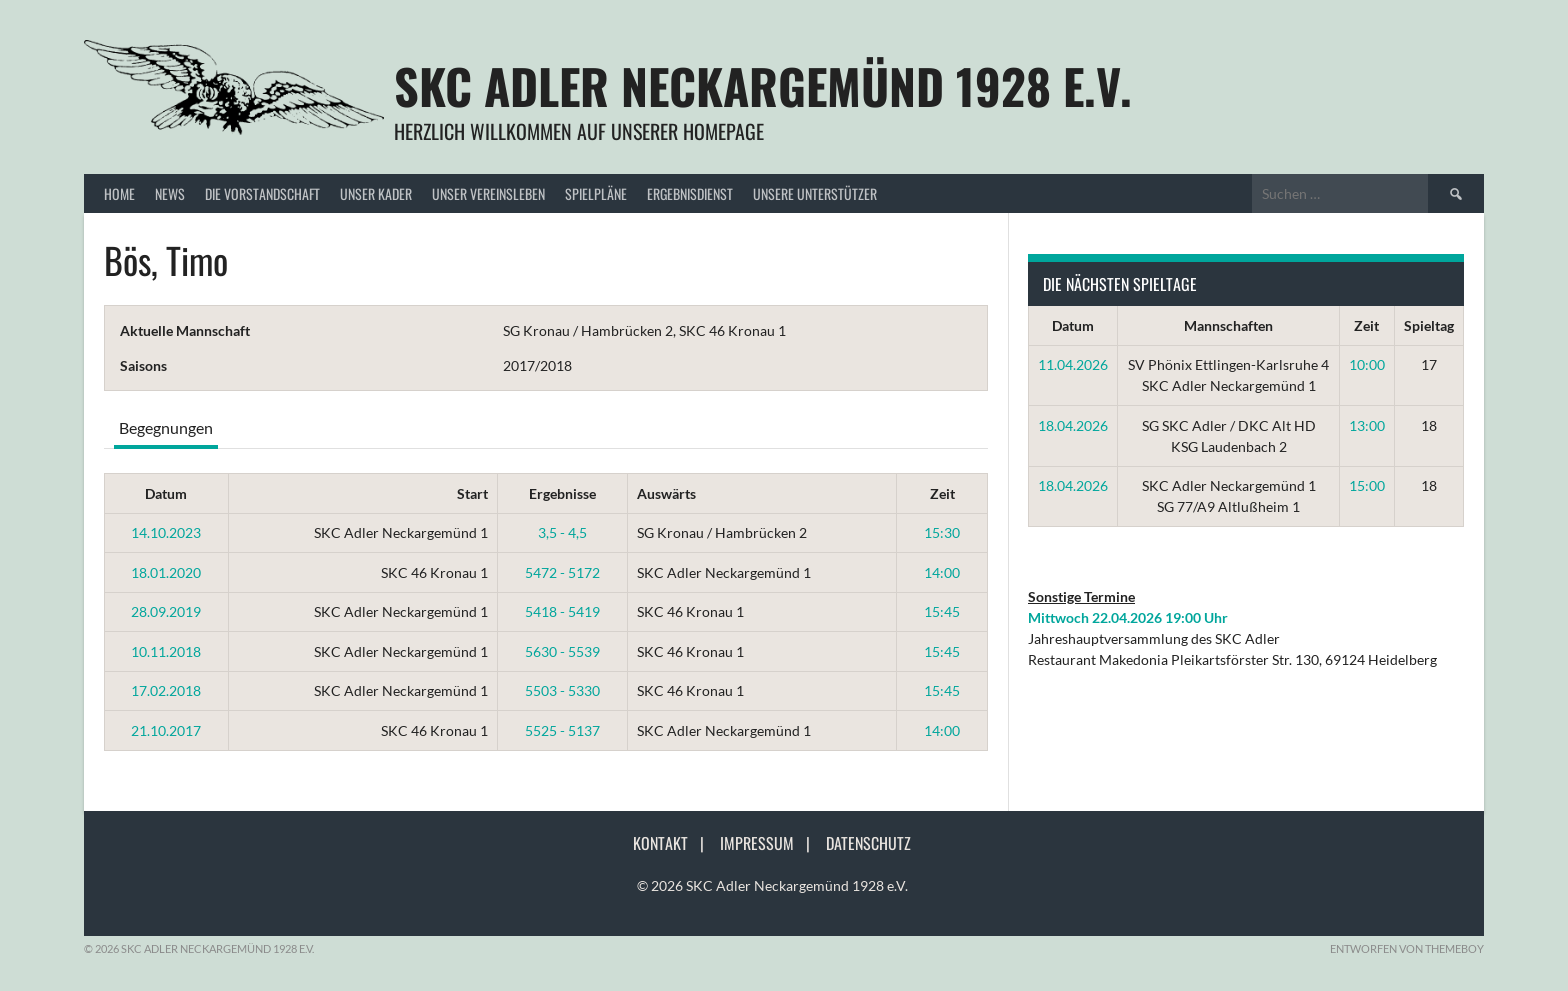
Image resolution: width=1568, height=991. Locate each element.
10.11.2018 (166, 651)
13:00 (1367, 425)
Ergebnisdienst (690, 193)
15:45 (942, 611)
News (170, 193)
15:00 (1367, 485)
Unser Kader (376, 193)
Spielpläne (596, 193)
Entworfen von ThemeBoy (1407, 948)
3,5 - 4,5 (562, 532)
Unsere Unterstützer (815, 193)
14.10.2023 (166, 532)
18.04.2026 (1073, 425)
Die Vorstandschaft (262, 193)
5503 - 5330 (562, 690)
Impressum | (771, 843)
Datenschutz (868, 843)
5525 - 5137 (562, 730)
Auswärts (666, 493)
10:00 (1367, 364)
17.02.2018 (166, 690)
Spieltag (1429, 325)
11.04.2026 (1073, 364)
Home (119, 193)
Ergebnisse (562, 493)
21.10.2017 (166, 730)
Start (472, 493)
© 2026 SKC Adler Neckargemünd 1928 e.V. (772, 885)
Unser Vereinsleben (488, 193)
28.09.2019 (166, 611)
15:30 (942, 532)
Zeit (942, 493)
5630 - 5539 (562, 651)
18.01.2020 (166, 572)
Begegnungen (166, 427)
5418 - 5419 (562, 611)
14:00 (942, 572)
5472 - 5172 (562, 572)
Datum (166, 493)
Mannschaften (1228, 325)
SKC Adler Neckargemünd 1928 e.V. (763, 85)
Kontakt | (674, 843)
